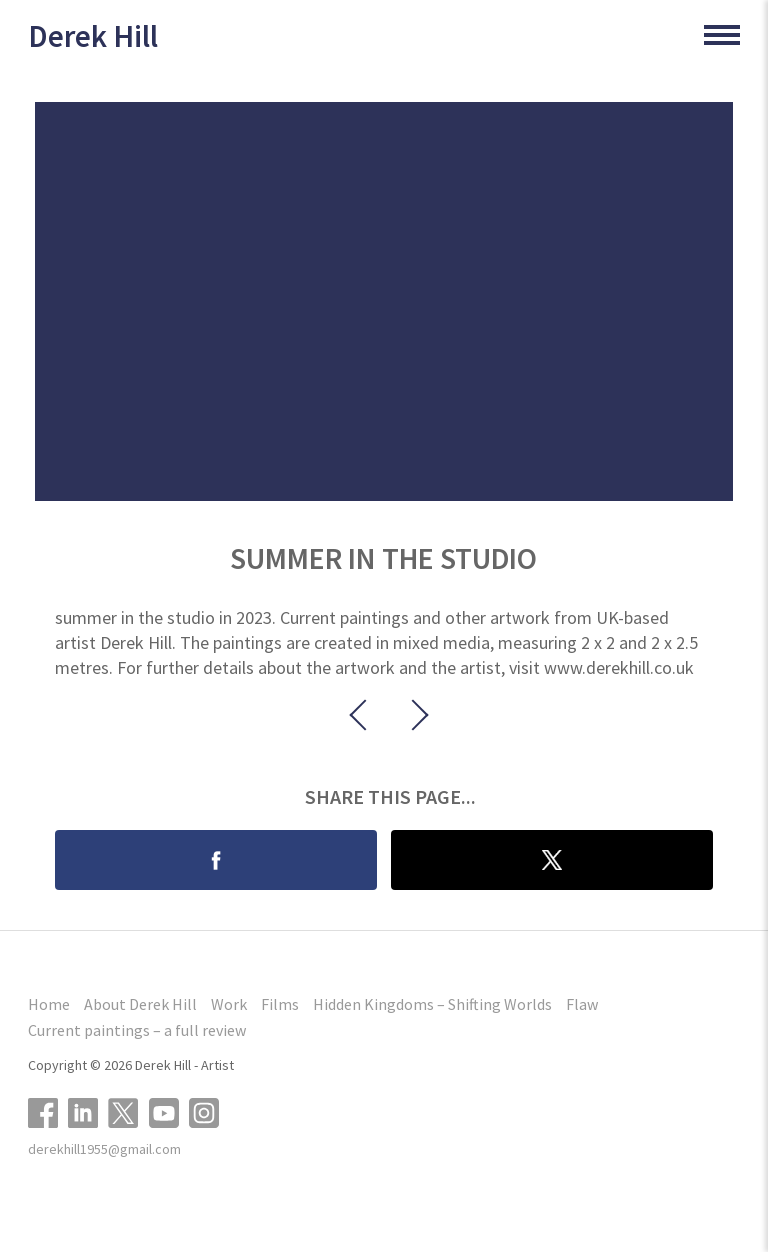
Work (229, 1004)
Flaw (582, 1004)
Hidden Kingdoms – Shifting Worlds (432, 1004)
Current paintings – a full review (137, 1030)
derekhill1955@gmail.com (104, 1149)
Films (280, 1004)
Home (49, 1004)
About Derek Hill (140, 1004)
